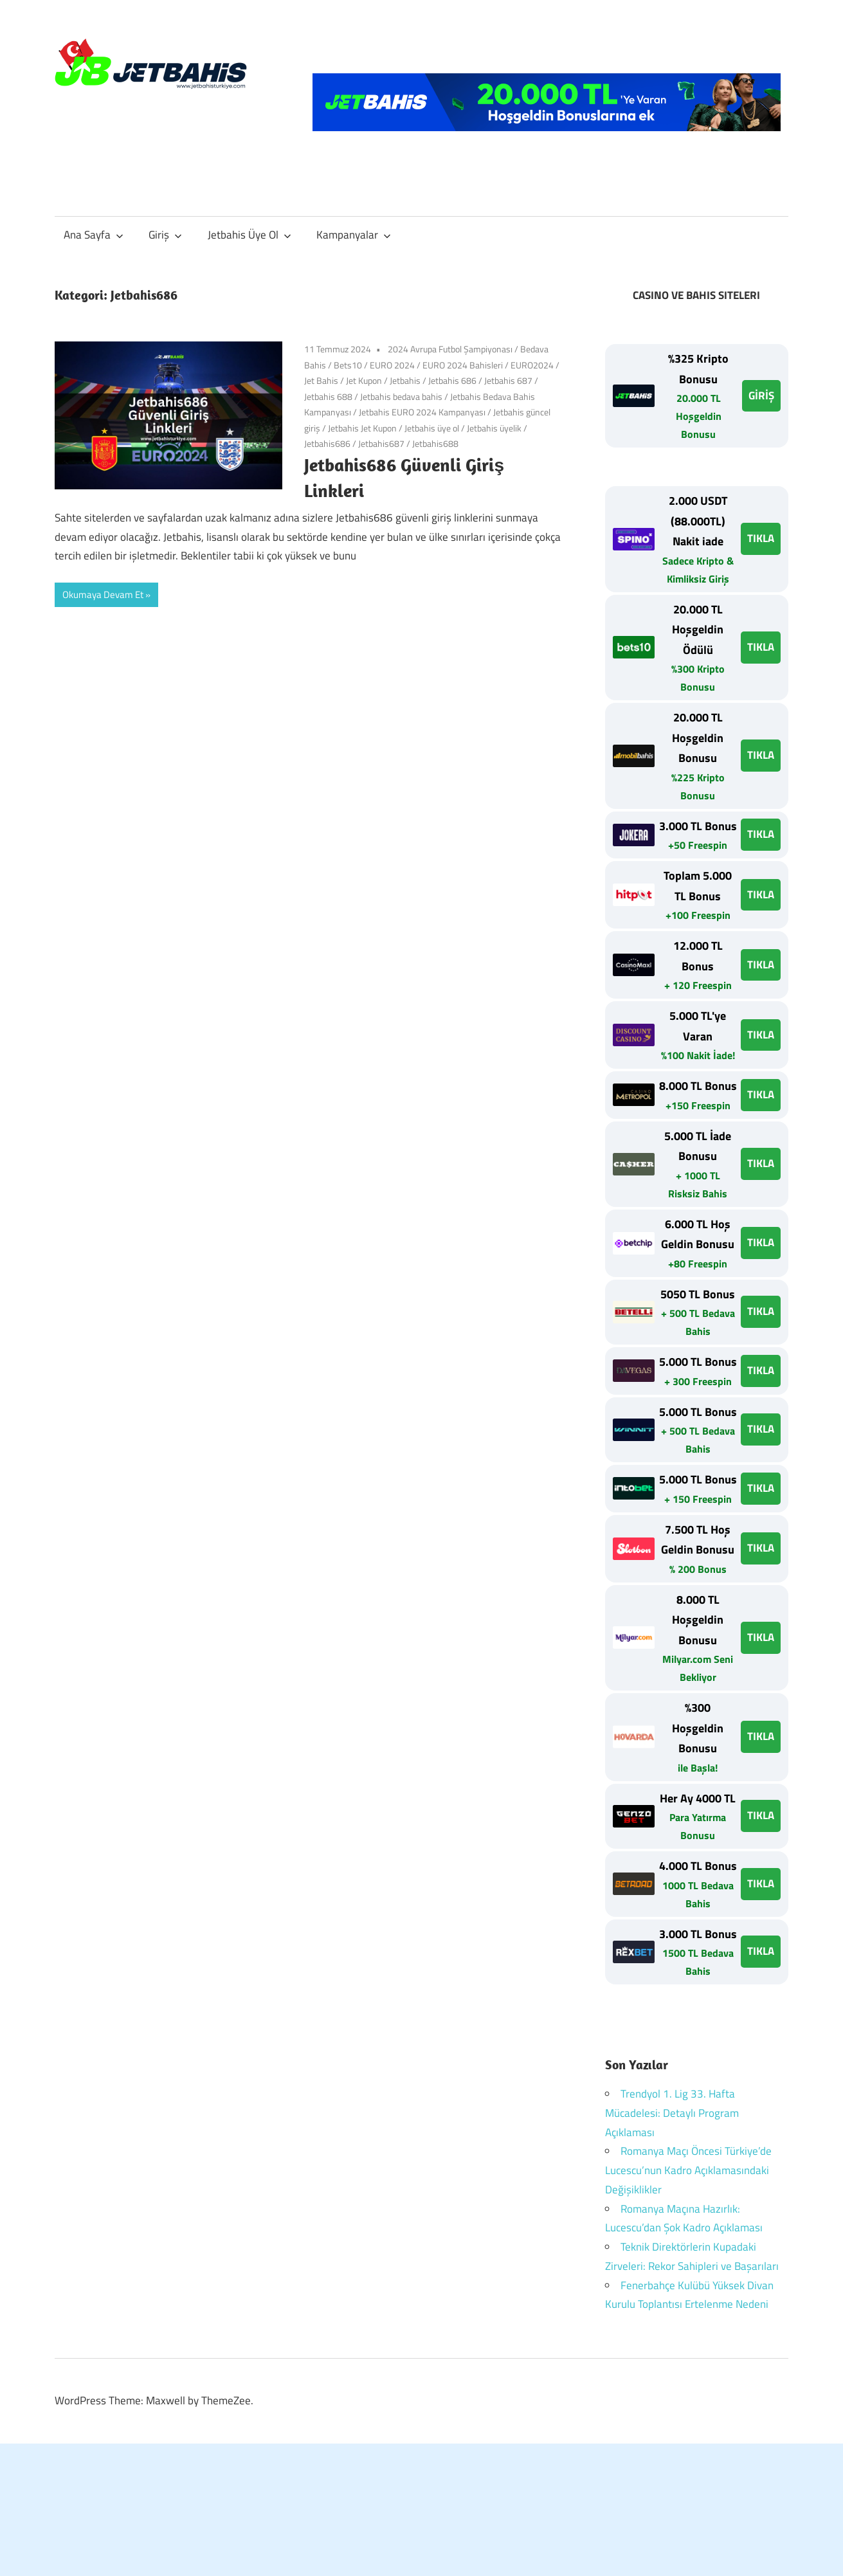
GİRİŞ (761, 395)
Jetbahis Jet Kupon (362, 428)
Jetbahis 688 (328, 396)
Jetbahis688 (435, 443)
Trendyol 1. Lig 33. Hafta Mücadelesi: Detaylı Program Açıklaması (672, 2113)
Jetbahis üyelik (494, 428)
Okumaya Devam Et (102, 594)
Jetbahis (405, 380)
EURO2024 (532, 365)
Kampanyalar (353, 234)
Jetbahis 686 (452, 380)
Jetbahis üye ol (431, 428)
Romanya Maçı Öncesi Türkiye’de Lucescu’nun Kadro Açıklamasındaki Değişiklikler (688, 2170)
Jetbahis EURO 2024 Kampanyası (422, 412)
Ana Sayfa (93, 234)
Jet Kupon (364, 380)
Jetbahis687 (381, 443)
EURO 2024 (392, 365)
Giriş (165, 234)
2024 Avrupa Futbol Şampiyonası (450, 349)
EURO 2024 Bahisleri (462, 365)
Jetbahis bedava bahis (401, 396)
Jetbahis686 (327, 443)
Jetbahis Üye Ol (249, 234)
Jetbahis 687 (508, 380)
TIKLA (760, 538)
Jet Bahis (321, 380)
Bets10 (348, 365)
